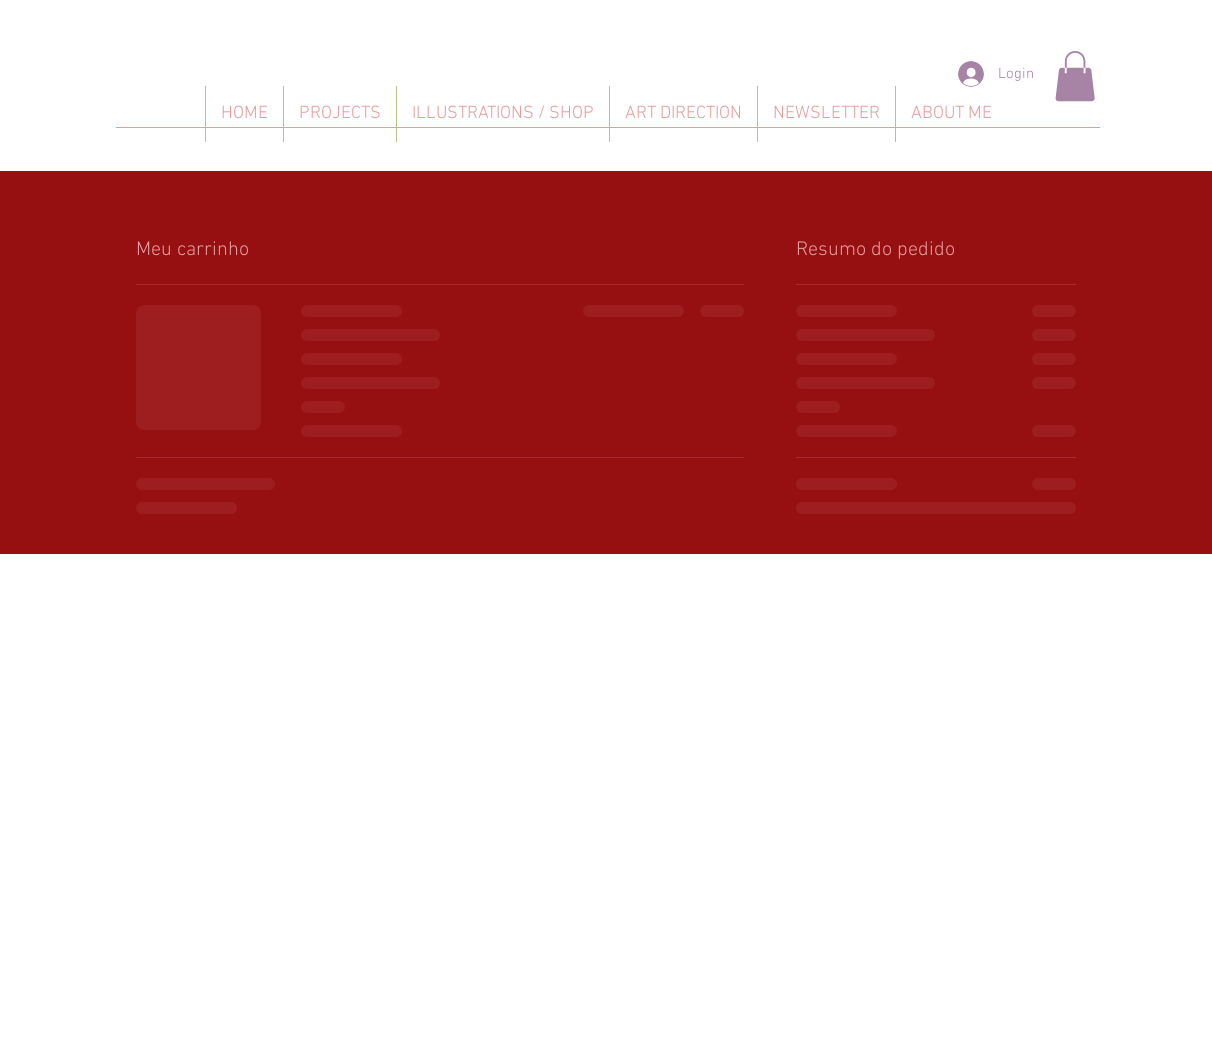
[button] (1075, 76)
